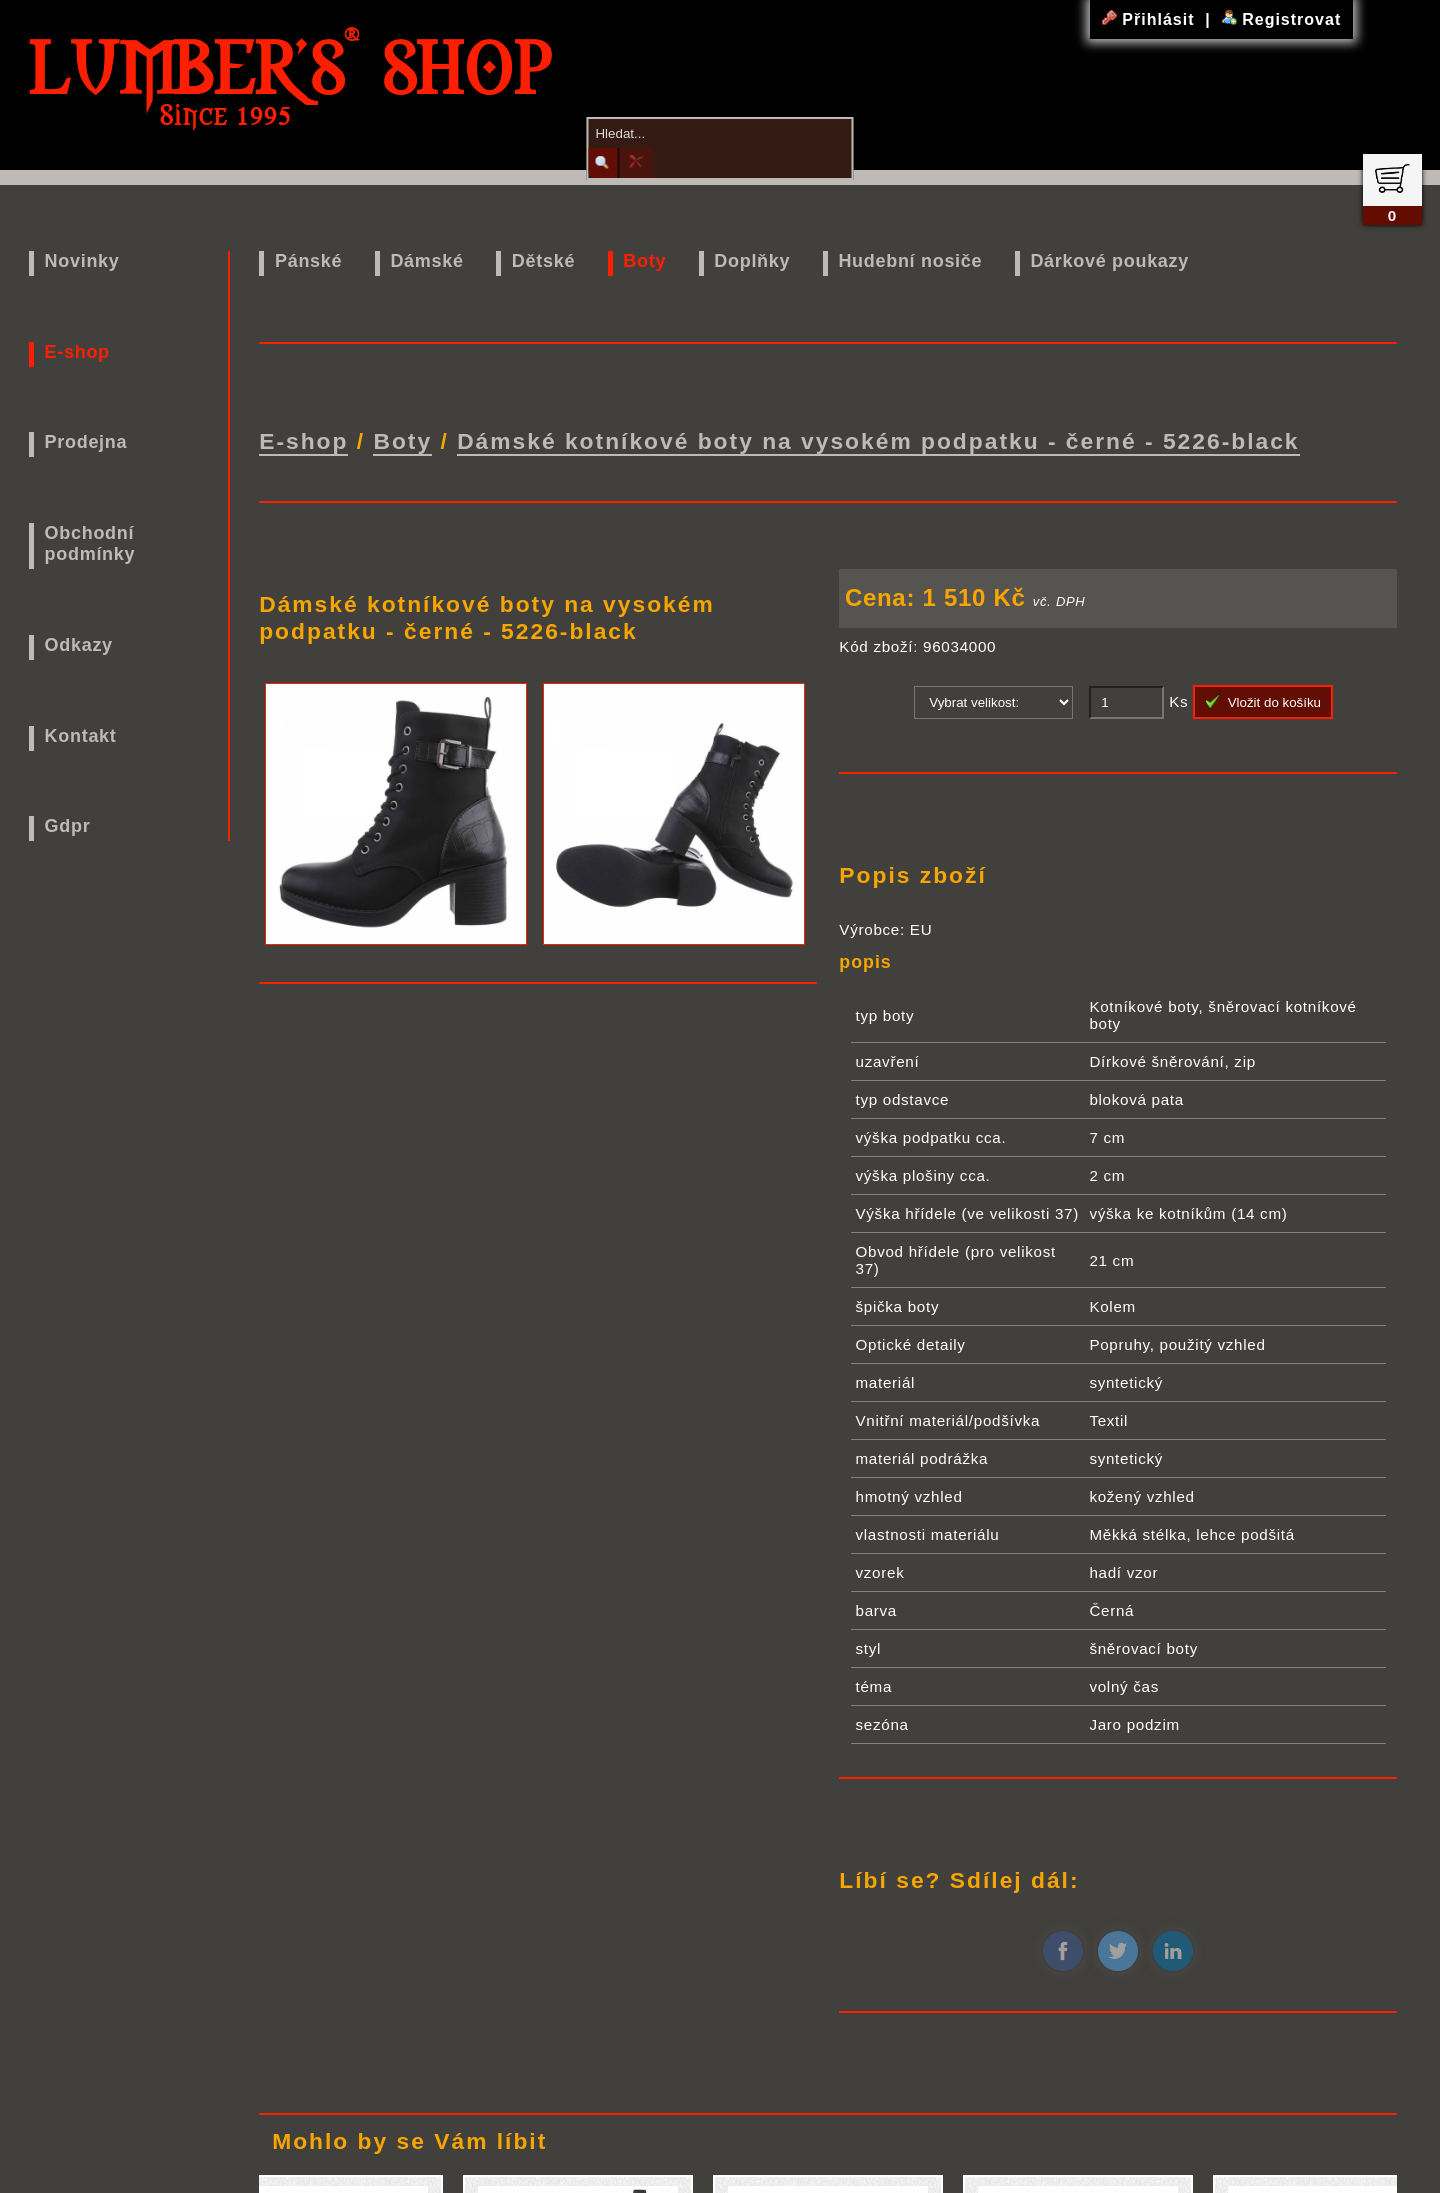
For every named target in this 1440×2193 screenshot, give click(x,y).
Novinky (82, 261)
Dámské (426, 261)
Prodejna (86, 442)
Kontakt (81, 736)
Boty (644, 261)
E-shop (77, 352)
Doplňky (752, 261)
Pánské (308, 261)
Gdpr (68, 826)
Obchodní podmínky (90, 543)
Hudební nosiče (910, 261)
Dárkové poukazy (1109, 261)
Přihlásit (1151, 19)
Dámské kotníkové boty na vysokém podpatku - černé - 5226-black (878, 439)
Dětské (543, 261)
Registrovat (1281, 19)
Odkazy (79, 645)
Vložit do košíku (1263, 698)
